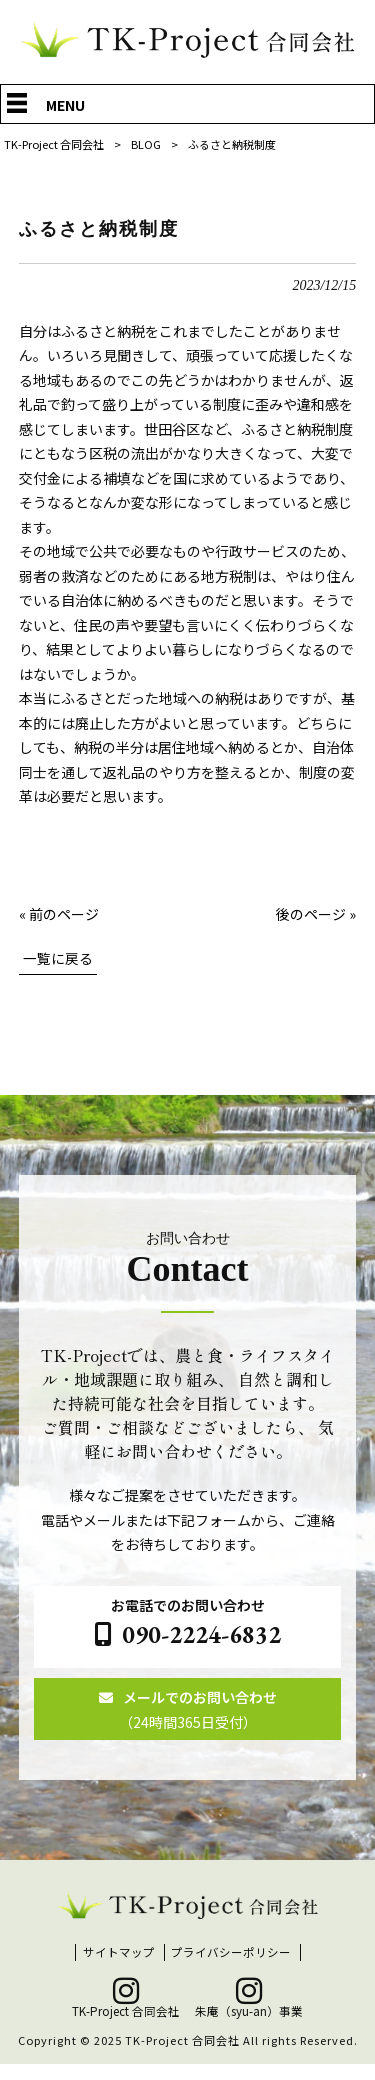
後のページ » (316, 914)
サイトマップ (119, 1968)
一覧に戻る (58, 960)
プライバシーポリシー (231, 1968)
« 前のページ (59, 914)
